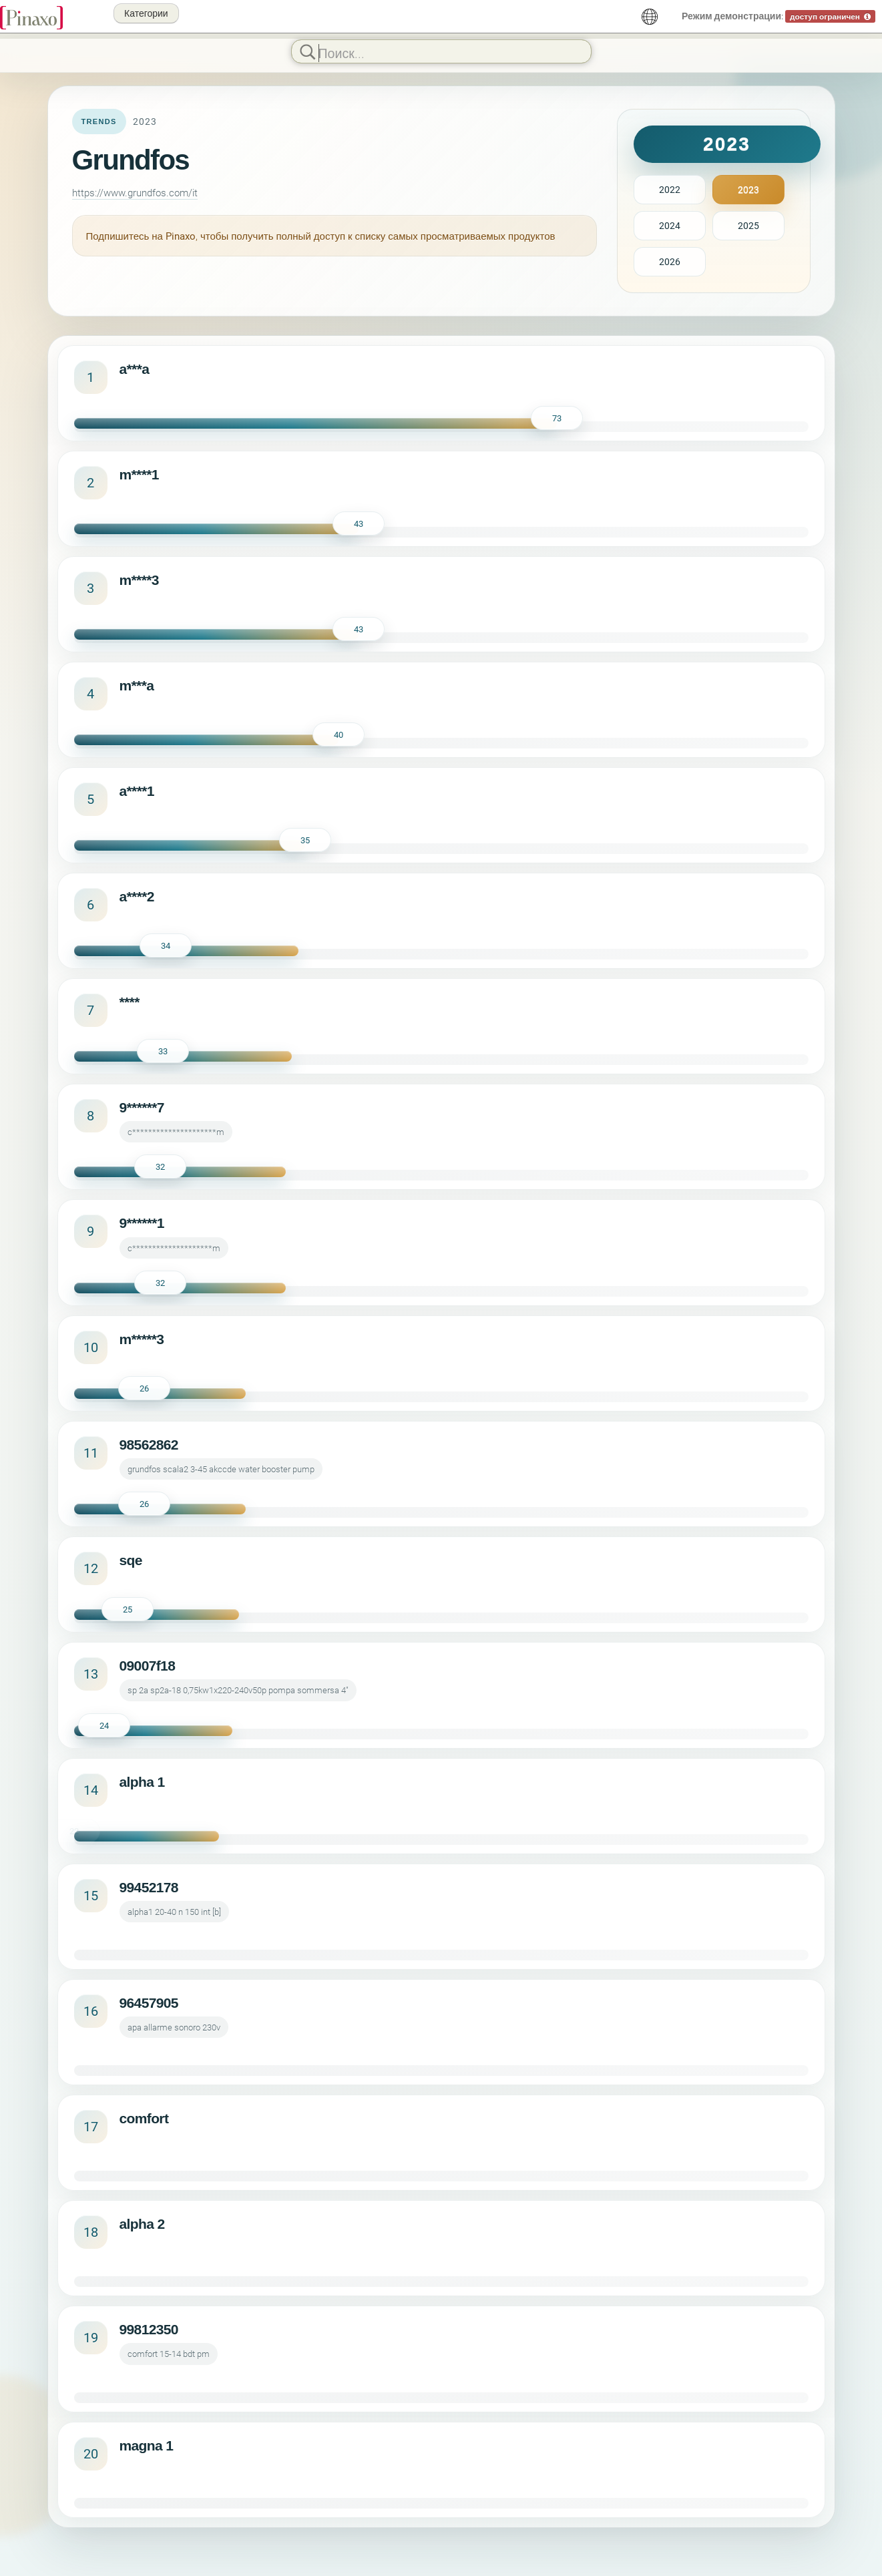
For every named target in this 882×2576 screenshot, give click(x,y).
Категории (146, 13)
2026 (669, 261)
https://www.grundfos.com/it (135, 192)
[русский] (650, 17)
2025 (748, 225)
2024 (669, 225)
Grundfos (131, 160)
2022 (669, 189)
